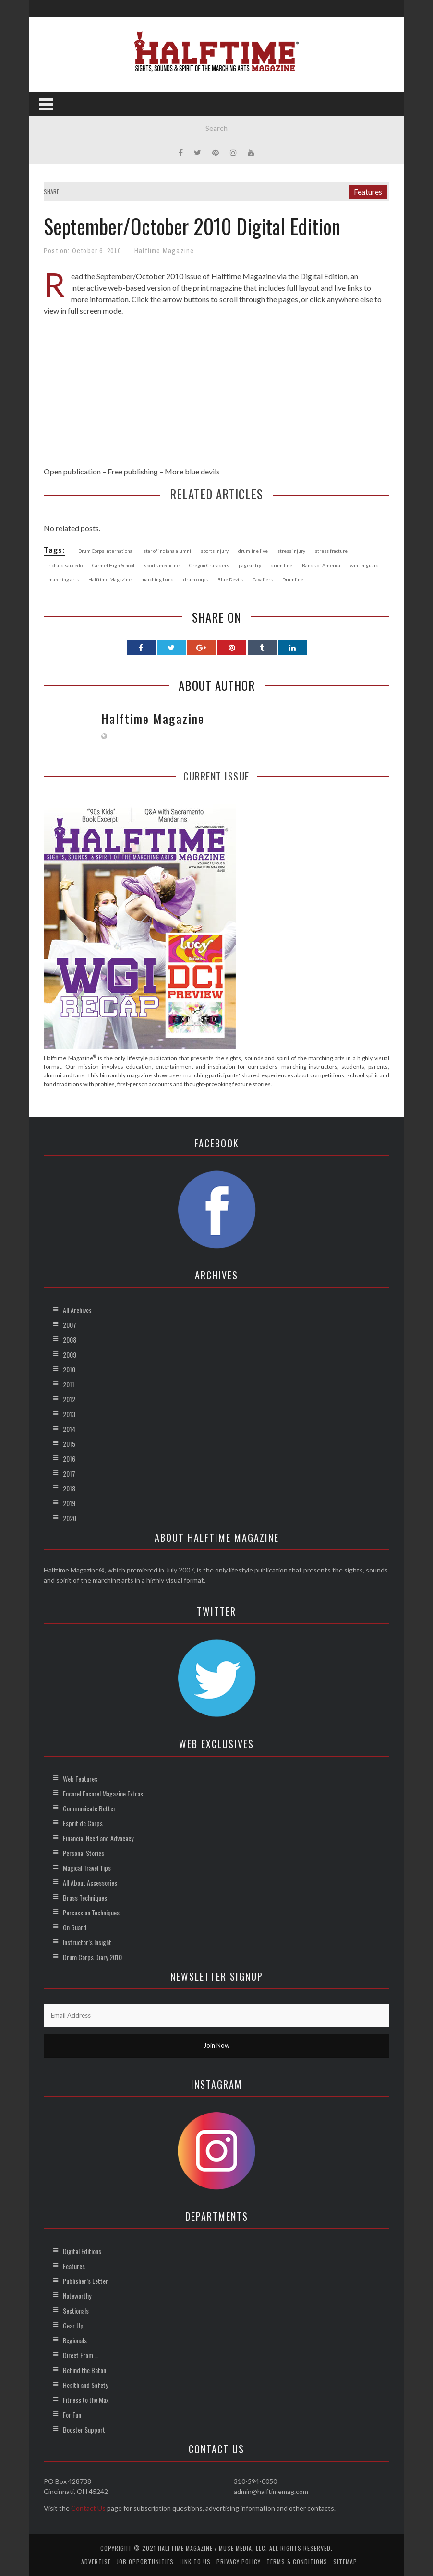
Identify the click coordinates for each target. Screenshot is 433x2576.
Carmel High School (113, 565)
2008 (69, 1340)
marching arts (63, 579)
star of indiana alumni (167, 551)
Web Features (80, 1778)
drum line (281, 565)
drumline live (253, 551)
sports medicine (162, 565)
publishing (141, 471)
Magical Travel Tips (87, 1868)
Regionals (75, 2340)
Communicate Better (89, 1808)
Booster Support (84, 2429)
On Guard (74, 1927)
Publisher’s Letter (85, 2281)
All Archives (77, 1310)
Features (368, 191)
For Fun (72, 2415)
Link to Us (195, 2561)
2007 (69, 1325)
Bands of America (321, 565)
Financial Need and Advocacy (98, 1838)
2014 (69, 1429)
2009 (69, 1354)
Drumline (292, 579)
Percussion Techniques (91, 1912)
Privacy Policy (238, 2561)
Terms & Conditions (296, 2561)
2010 (69, 1369)
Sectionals (76, 2310)
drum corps (195, 579)
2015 (69, 1444)
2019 (69, 1503)
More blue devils (192, 471)
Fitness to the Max (85, 2400)
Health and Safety (85, 2385)
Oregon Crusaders (209, 565)
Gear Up (73, 2325)
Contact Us (88, 2508)
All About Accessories (90, 1883)
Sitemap (345, 2561)
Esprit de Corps (83, 1823)
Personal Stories (83, 1853)
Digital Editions (82, 2251)
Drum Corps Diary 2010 (92, 1957)
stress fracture (331, 551)
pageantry (250, 565)
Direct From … (80, 2355)
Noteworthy (77, 2296)
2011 (68, 1384)
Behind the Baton (84, 2370)
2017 (69, 1473)
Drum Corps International (106, 551)
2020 (69, 1518)
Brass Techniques (85, 1897)
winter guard (364, 565)
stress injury (291, 551)
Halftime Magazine (164, 251)
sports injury (215, 551)
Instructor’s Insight (87, 1942)
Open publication (72, 471)
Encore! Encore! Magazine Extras (103, 1793)
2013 (69, 1414)
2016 (69, 1458)
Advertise (96, 2561)
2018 (69, 1488)
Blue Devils (230, 579)
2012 (69, 1399)
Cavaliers (263, 579)
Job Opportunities (145, 2561)
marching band (157, 579)
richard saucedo (65, 565)
